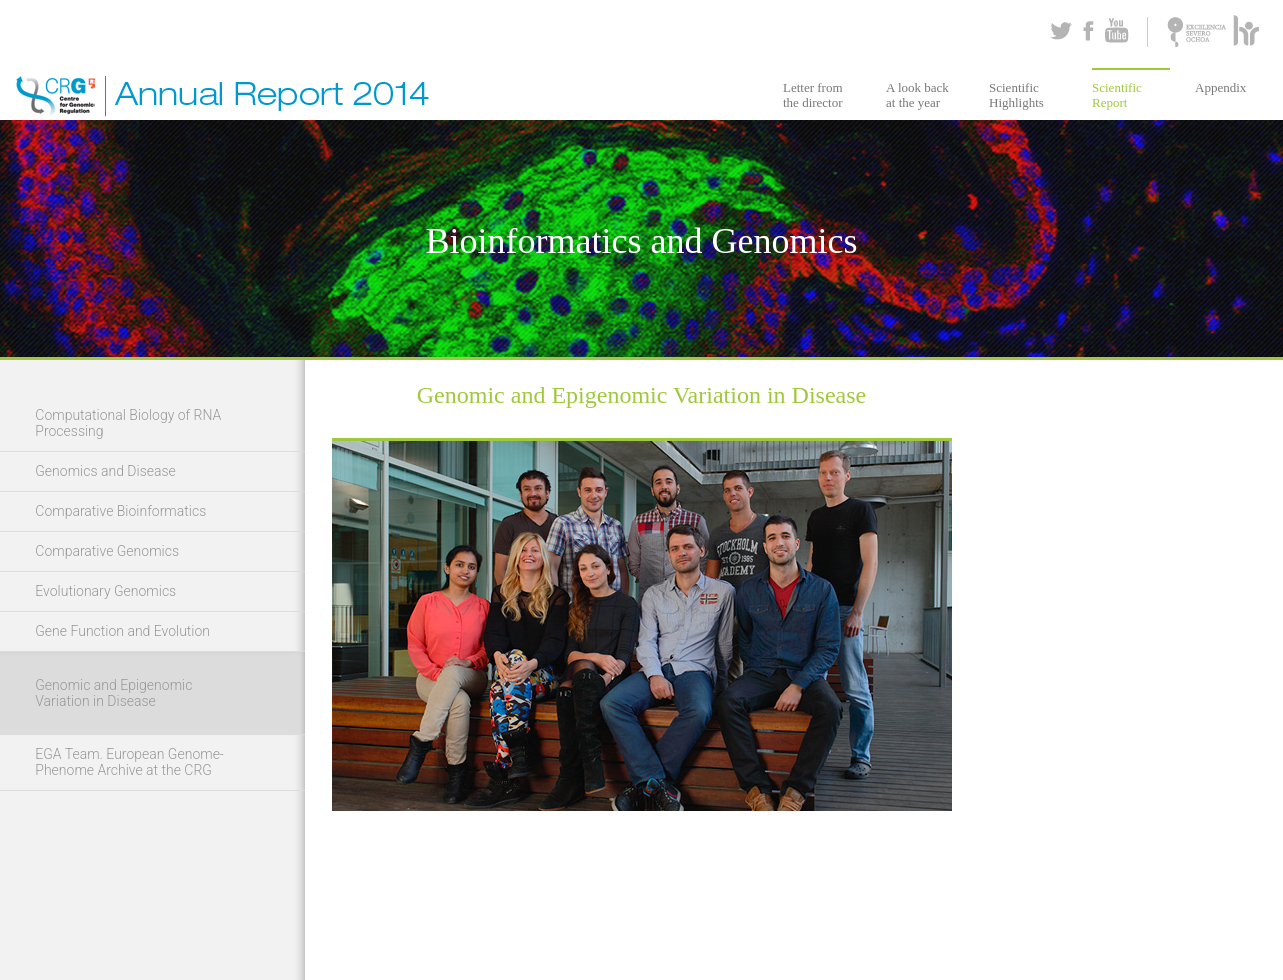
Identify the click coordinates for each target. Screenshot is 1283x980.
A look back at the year (917, 95)
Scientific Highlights (1016, 95)
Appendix (1220, 87)
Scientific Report (1117, 95)
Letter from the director (813, 95)
